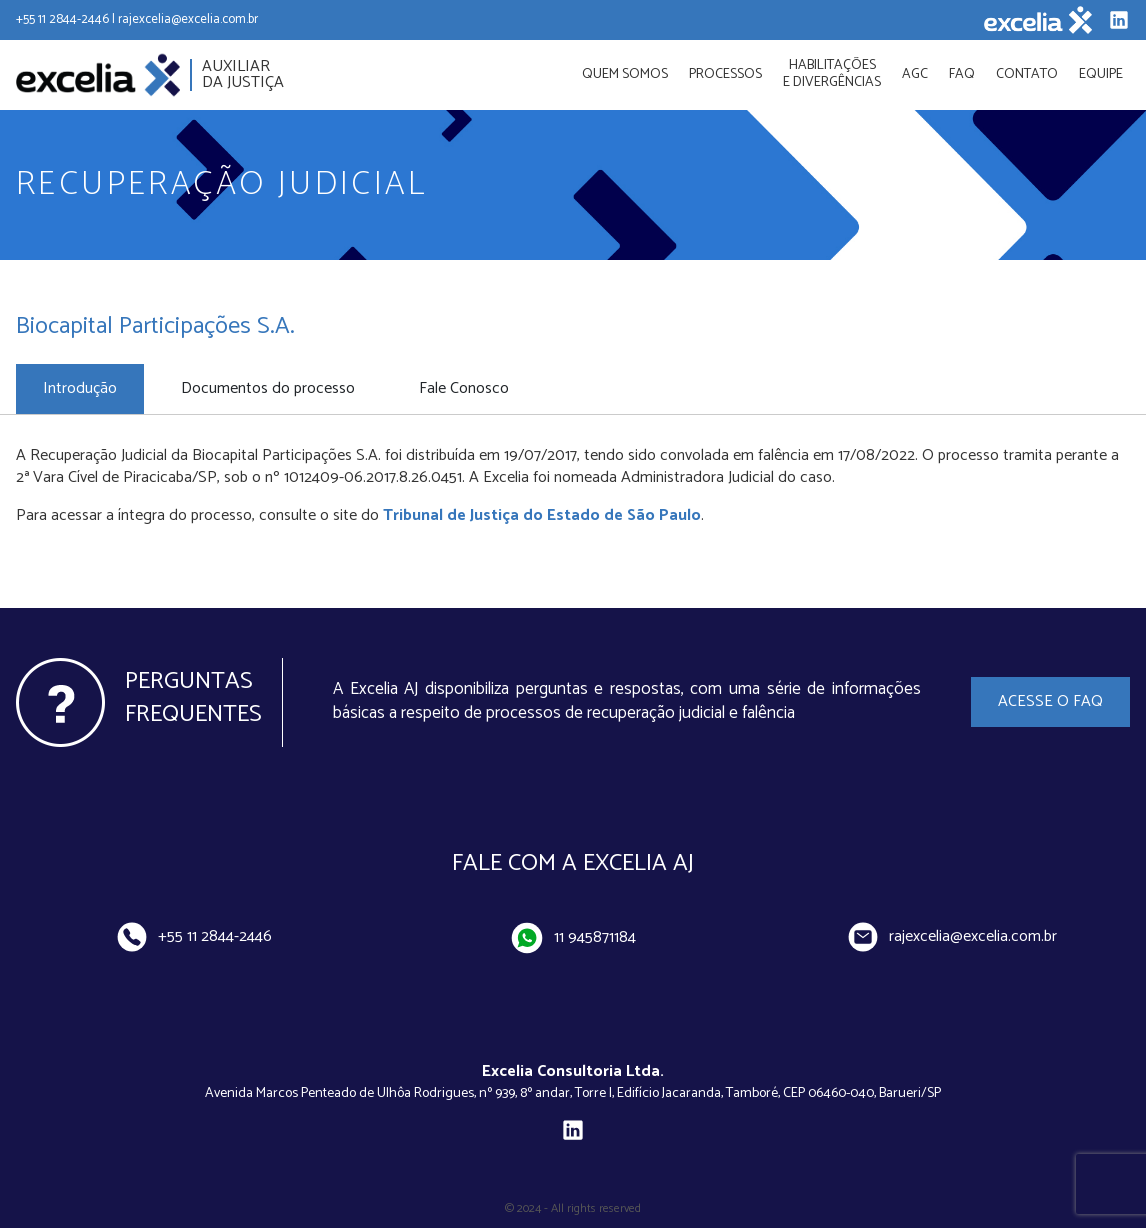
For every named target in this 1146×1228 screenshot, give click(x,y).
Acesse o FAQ (1050, 701)
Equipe (1101, 74)
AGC (915, 74)
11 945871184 (574, 938)
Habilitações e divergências (832, 74)
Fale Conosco (464, 388)
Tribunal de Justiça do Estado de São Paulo (542, 515)
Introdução (80, 388)
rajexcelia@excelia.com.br (953, 937)
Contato (1027, 74)
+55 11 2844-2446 (194, 937)
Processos (725, 74)
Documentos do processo (268, 388)
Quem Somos (625, 74)
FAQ (962, 74)
